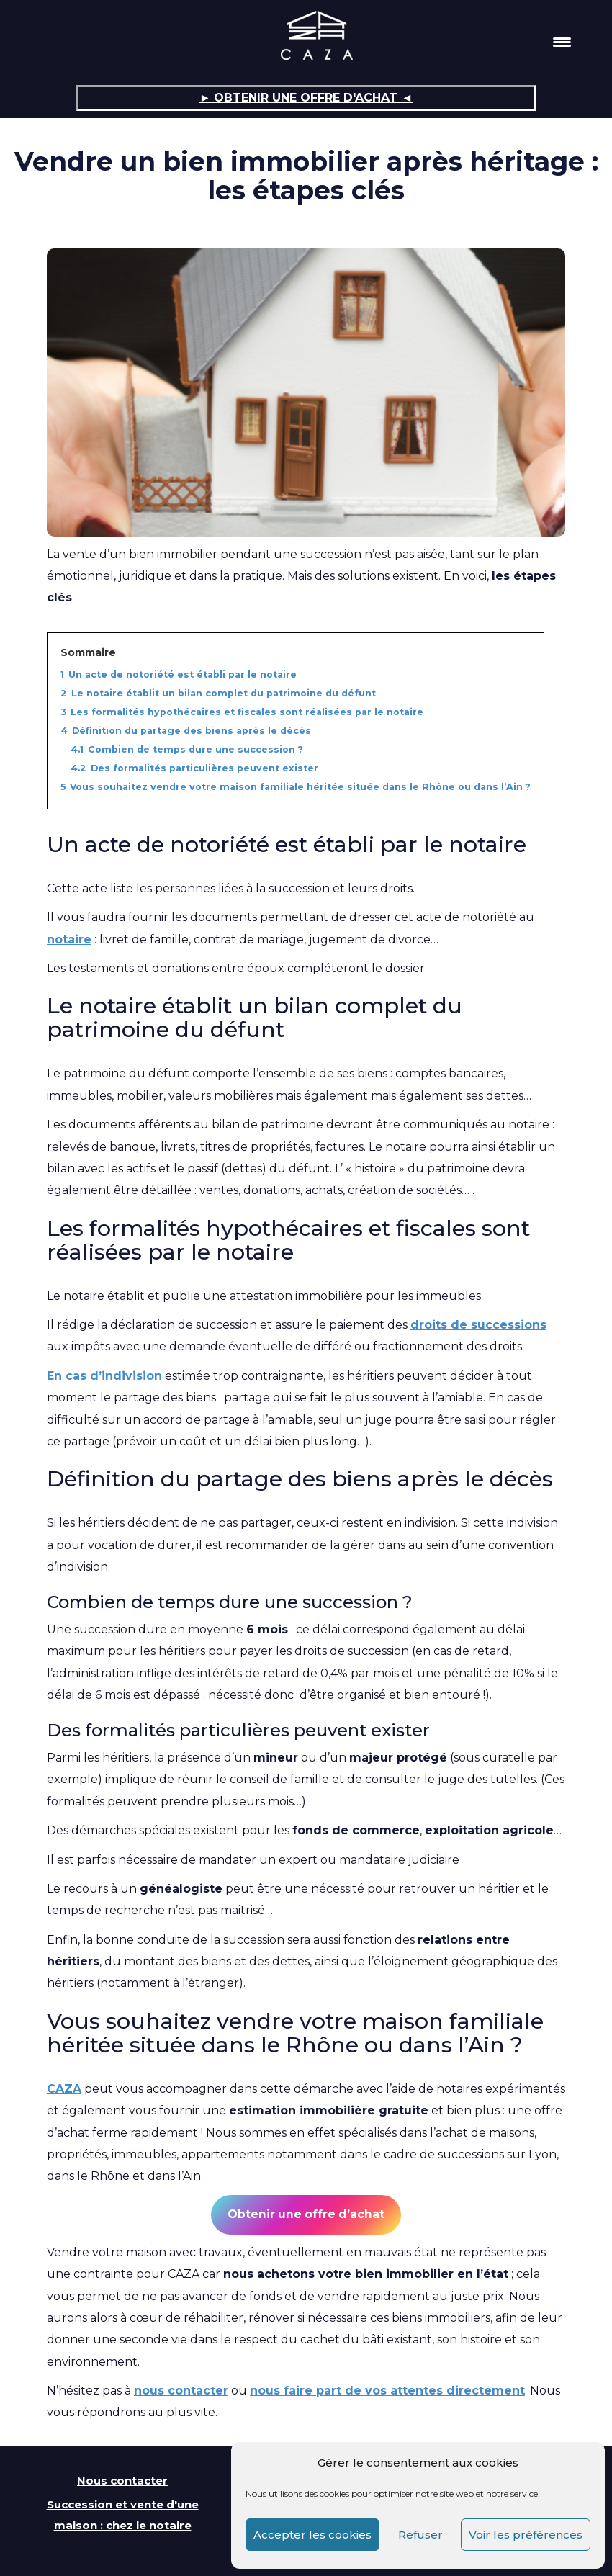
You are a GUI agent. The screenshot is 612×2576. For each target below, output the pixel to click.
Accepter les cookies (312, 2534)
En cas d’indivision (104, 1376)
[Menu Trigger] (562, 41)
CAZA (64, 2089)
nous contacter (181, 2390)
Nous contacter (122, 2480)
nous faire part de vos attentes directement (387, 2390)
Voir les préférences (525, 2534)
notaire (69, 939)
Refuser (420, 2534)
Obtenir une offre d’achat (306, 2214)
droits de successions (478, 1325)
